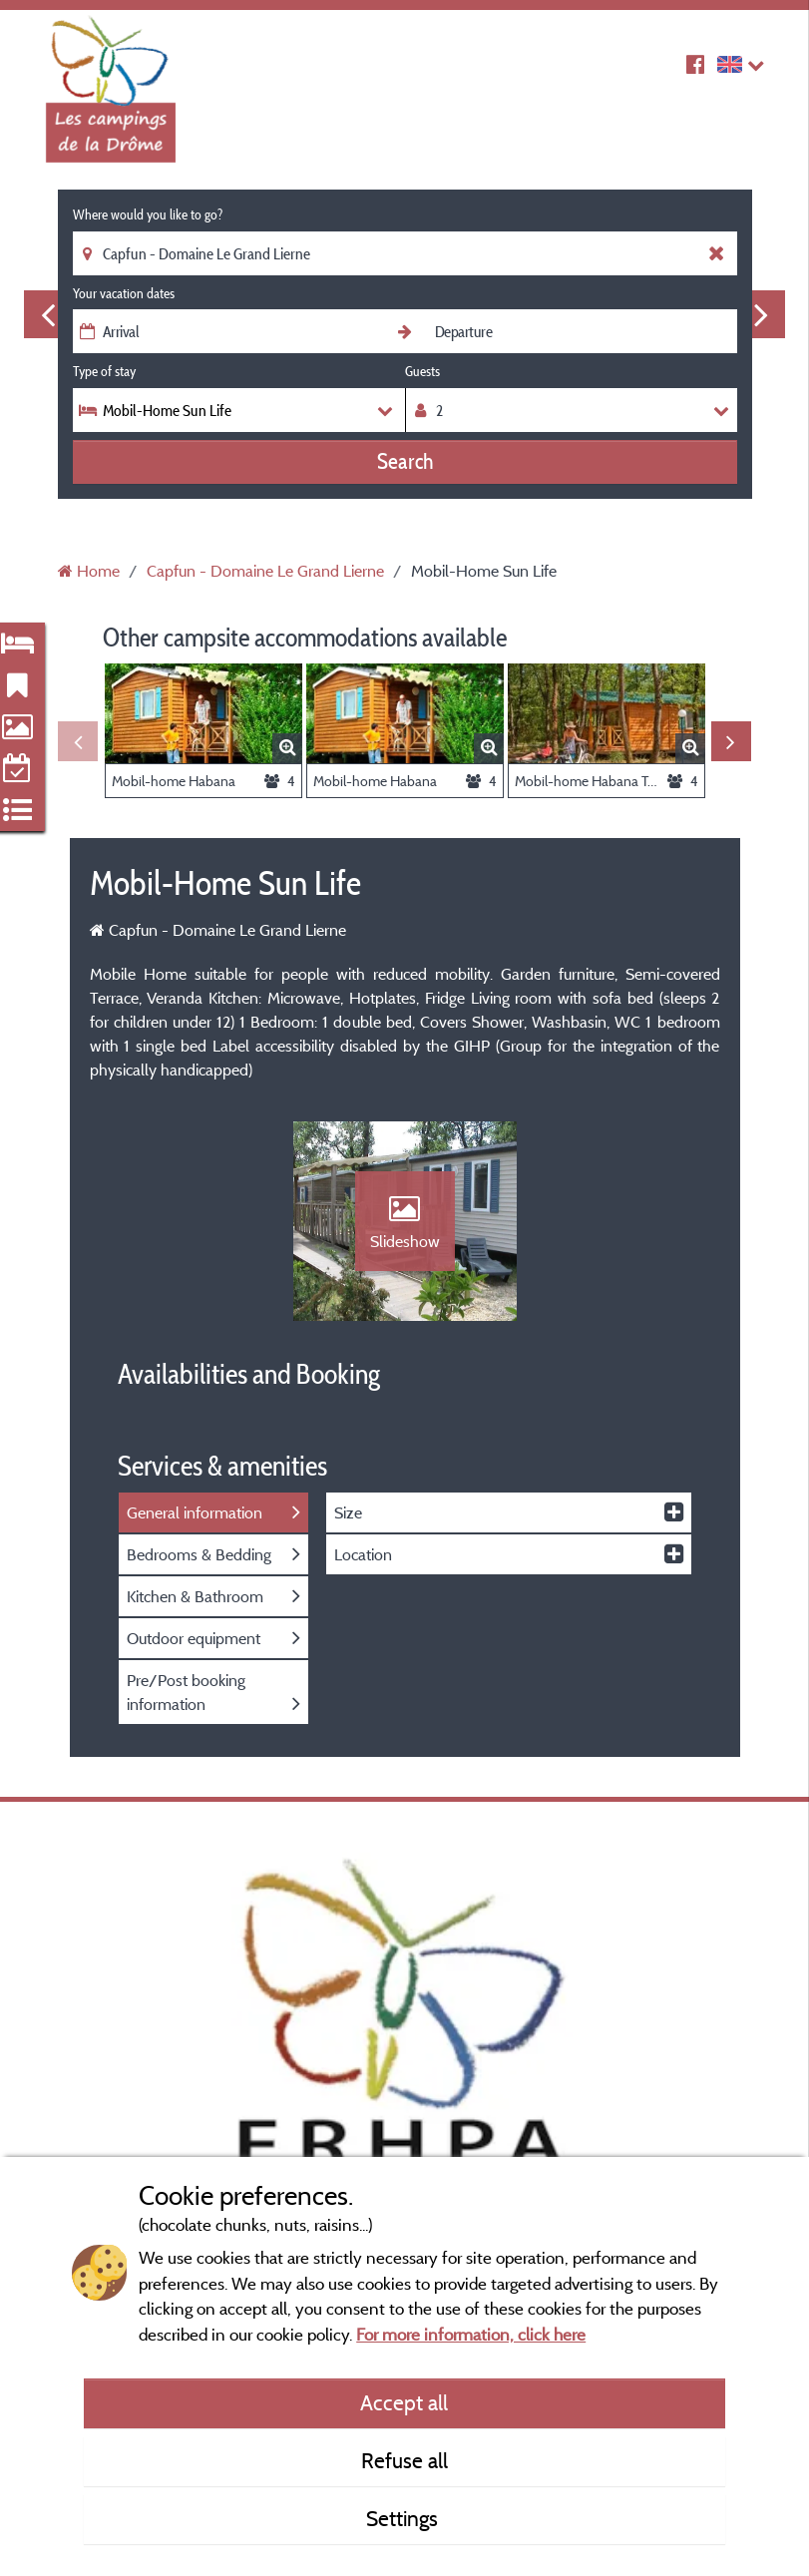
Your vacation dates (124, 293)
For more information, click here (471, 2334)
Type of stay (104, 371)
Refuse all (404, 2460)
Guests (422, 371)
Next (761, 314)
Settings (404, 2518)
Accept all (404, 2402)
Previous (48, 314)
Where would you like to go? (147, 214)
